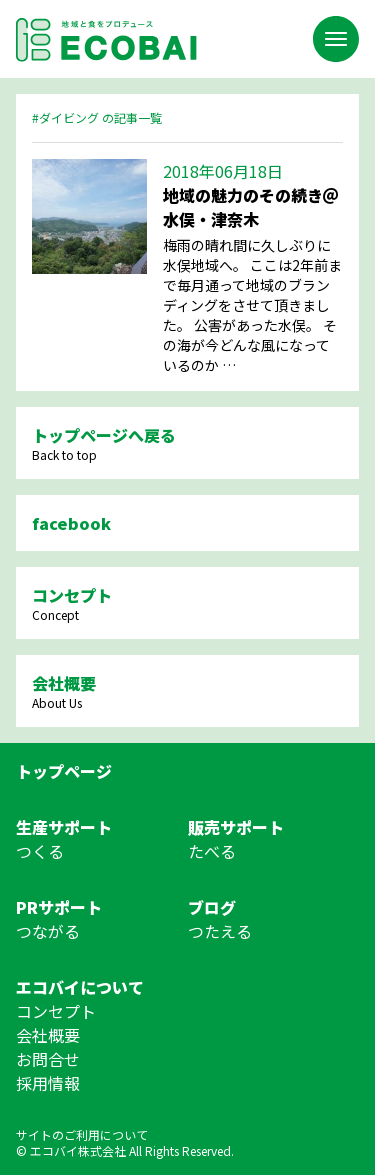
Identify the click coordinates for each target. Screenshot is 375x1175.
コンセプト (56, 1011)
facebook (71, 523)
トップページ (64, 771)
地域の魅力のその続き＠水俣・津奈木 (251, 207)
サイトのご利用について (82, 1134)
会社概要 (48, 1035)
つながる (48, 931)
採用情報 (48, 1083)
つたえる (220, 931)
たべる (212, 851)
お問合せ (48, 1059)
